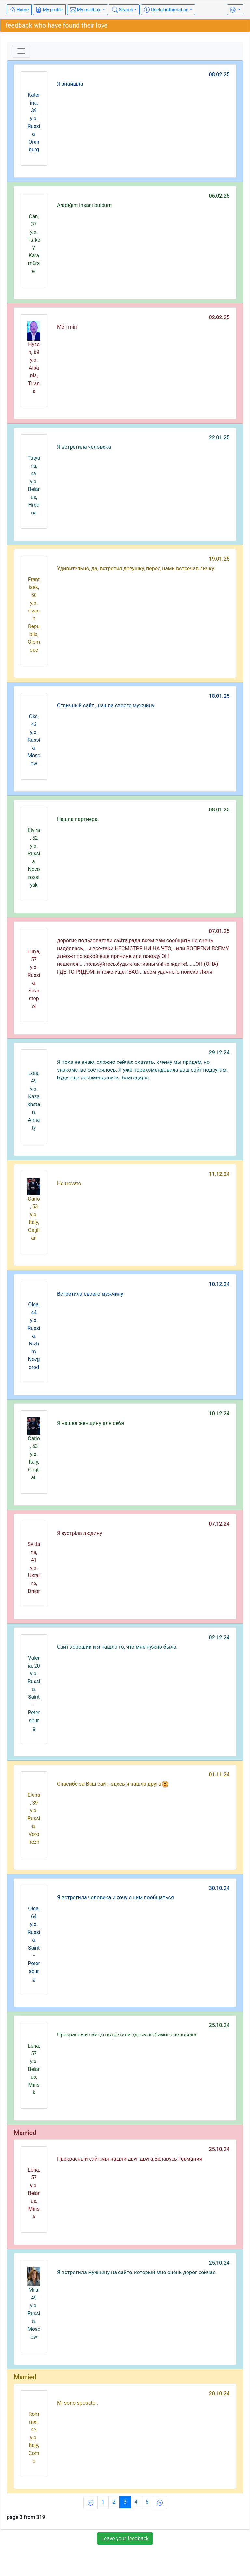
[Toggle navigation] (21, 51)
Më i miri (67, 327)
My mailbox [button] (86, 10)
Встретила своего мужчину (90, 1294)
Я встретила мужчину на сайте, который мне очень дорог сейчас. (137, 2272)
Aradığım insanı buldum (84, 205)
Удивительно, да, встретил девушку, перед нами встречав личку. (136, 568)
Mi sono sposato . (77, 2403)
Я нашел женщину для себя (90, 1423)
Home (19, 10)
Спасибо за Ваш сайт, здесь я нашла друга (113, 1784)
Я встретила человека (84, 447)
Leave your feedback (125, 2538)
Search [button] (122, 10)
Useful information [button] (166, 10)
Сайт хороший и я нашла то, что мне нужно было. (117, 1647)
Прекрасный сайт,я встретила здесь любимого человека (127, 2035)
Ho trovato (69, 1183)
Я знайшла (70, 84)
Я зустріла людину (79, 1533)
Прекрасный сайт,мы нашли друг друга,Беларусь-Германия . (131, 2159)
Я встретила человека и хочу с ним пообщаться (115, 1897)
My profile (49, 10)
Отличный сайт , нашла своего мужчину (105, 705)
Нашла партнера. (78, 819)
